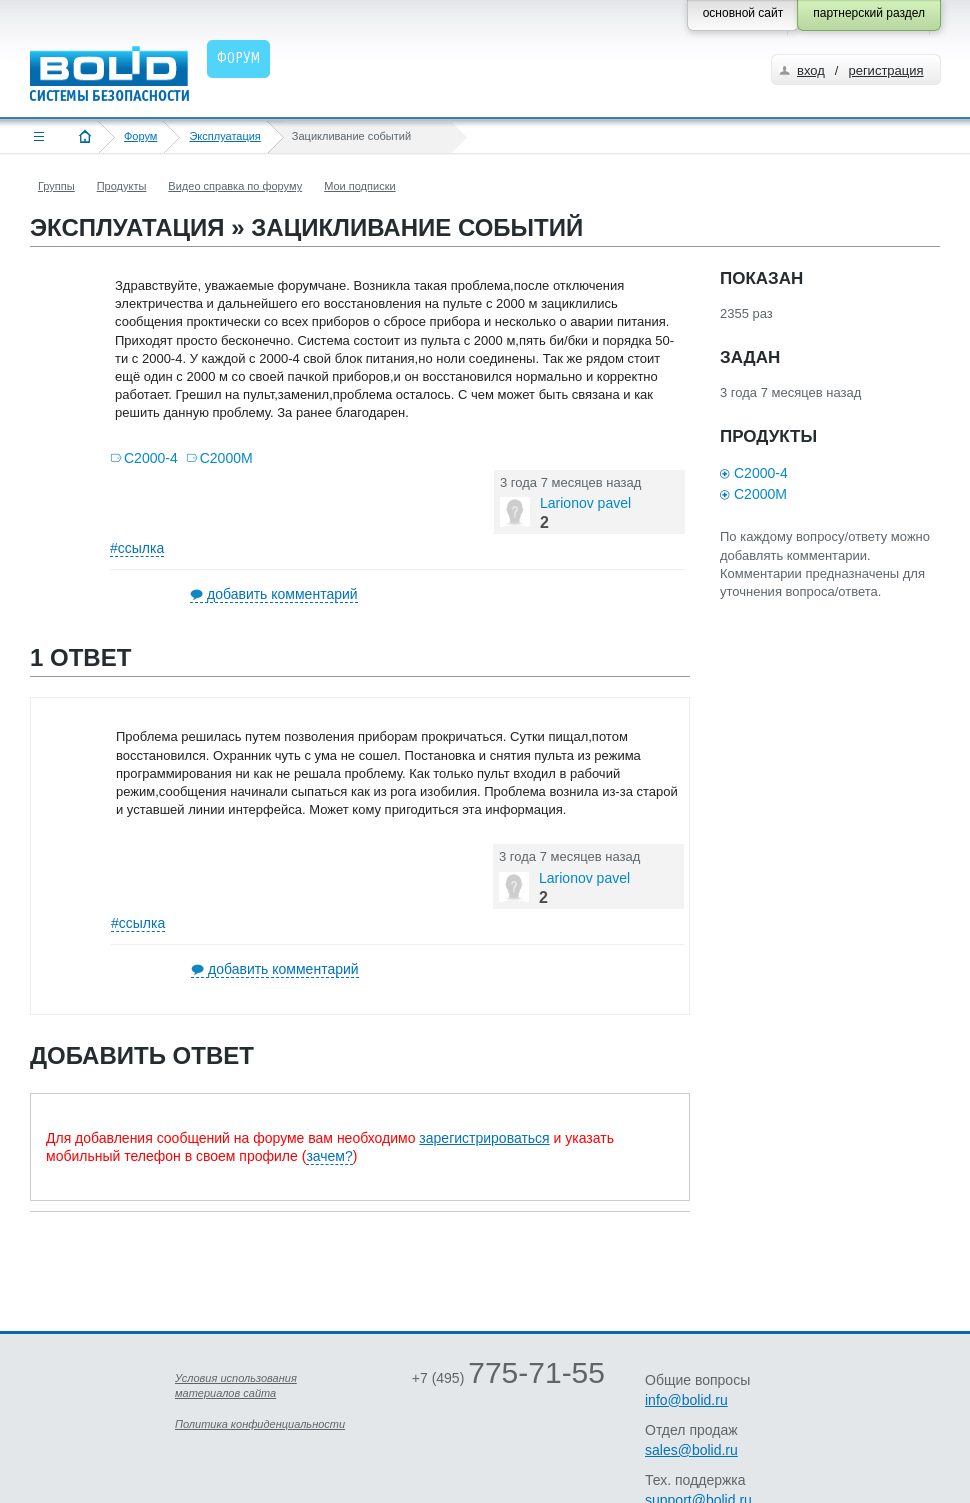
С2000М (226, 458)
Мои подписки (359, 186)
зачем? (329, 1156)
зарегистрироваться (484, 1138)
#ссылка (137, 548)
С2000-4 (151, 458)
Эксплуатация (224, 136)
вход (811, 70)
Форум (140, 136)
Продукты (122, 186)
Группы (56, 186)
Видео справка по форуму (235, 186)
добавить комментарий (282, 594)
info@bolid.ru (686, 1400)
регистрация (885, 70)
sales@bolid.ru (691, 1450)
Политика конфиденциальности (260, 1424)
